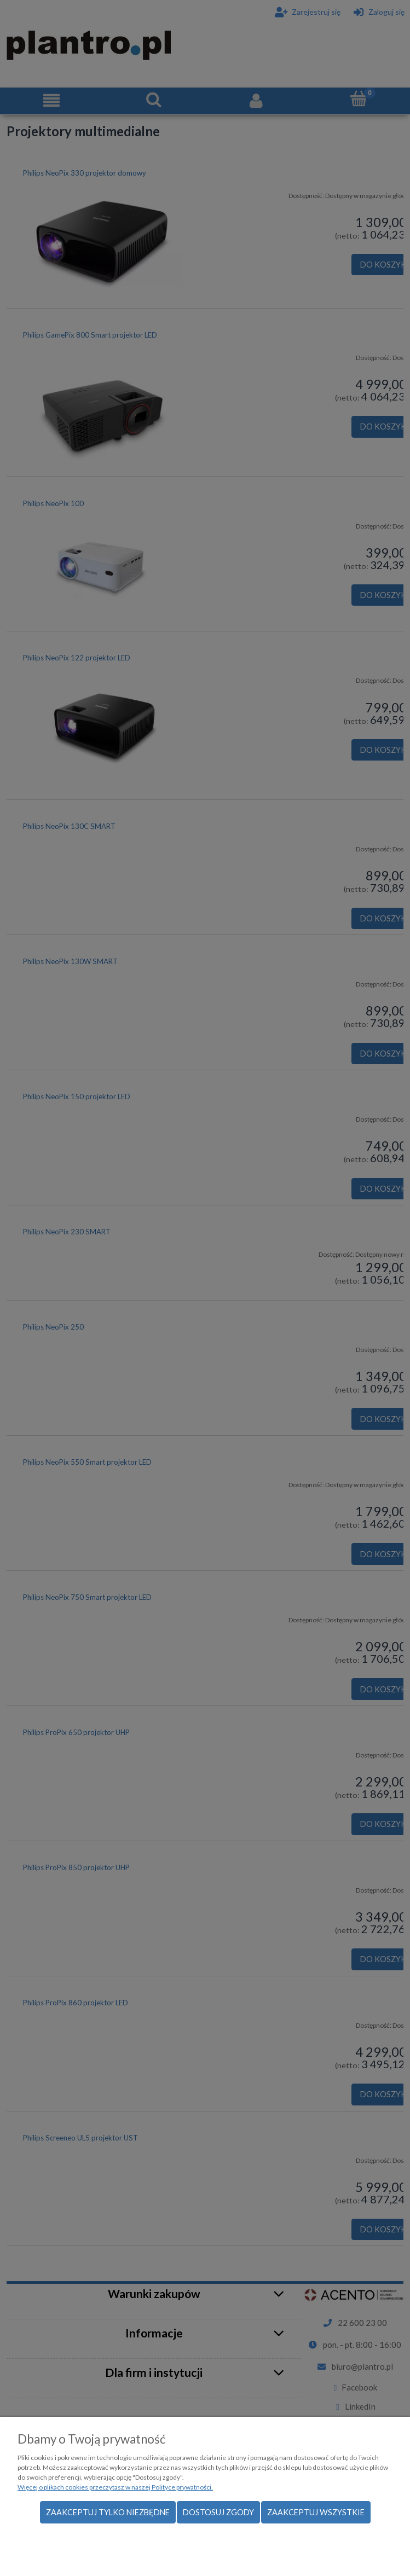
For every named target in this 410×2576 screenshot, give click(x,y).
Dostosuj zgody (218, 2512)
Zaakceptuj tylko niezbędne (108, 2512)
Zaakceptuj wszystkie (316, 2512)
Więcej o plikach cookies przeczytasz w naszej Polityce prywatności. (115, 2487)
